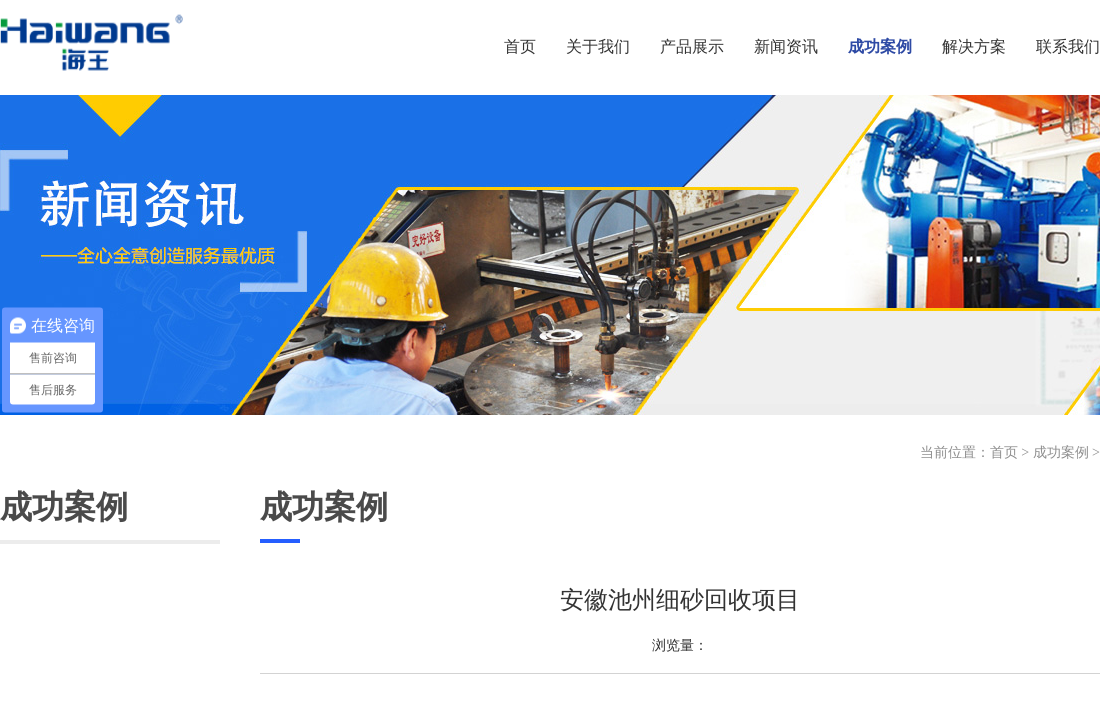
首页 (1004, 452)
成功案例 (1061, 452)
